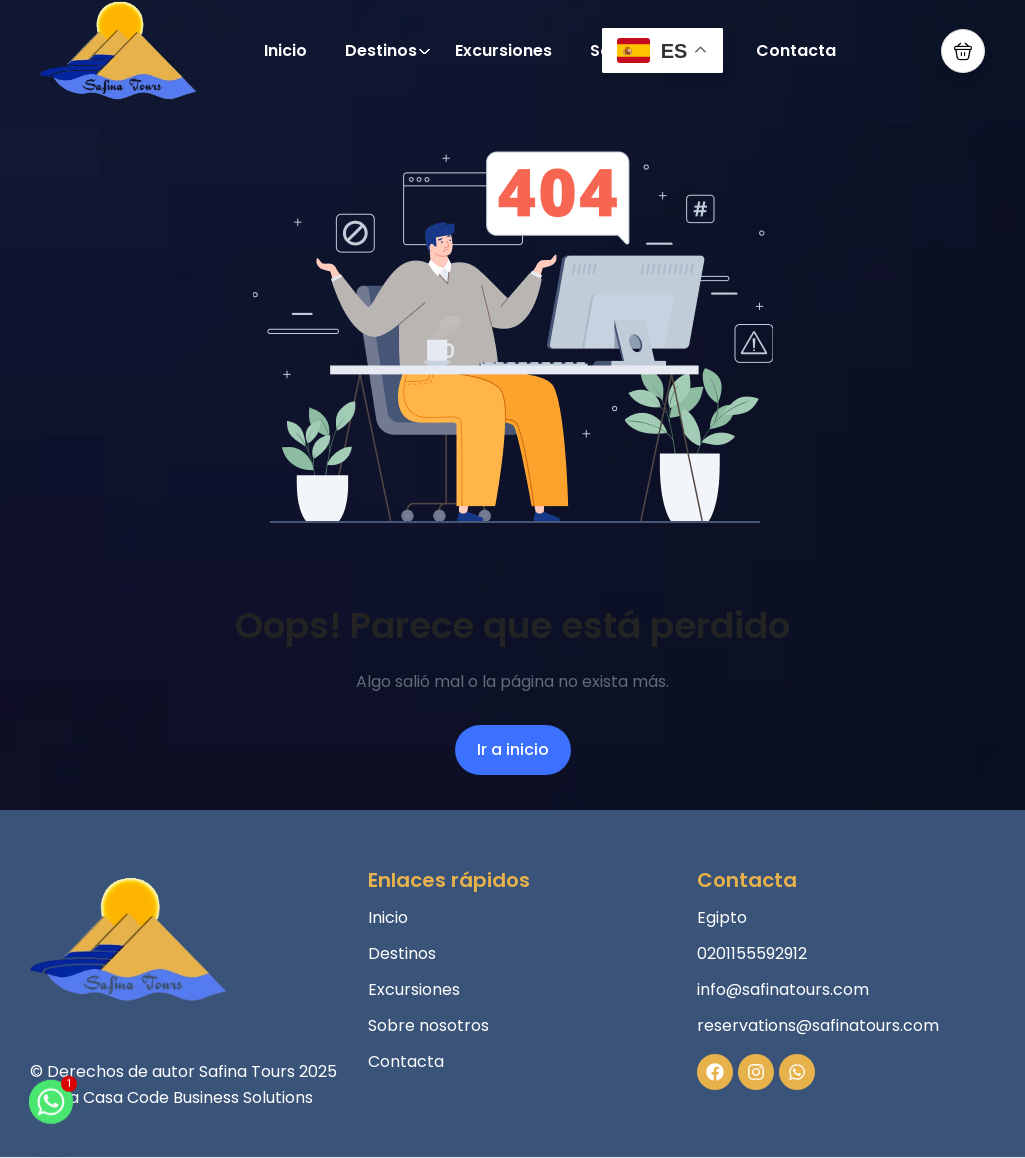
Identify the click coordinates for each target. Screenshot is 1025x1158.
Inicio (285, 50)
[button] (963, 51)
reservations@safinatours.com (818, 1025)
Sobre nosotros (428, 1025)
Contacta (796, 50)
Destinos (388, 50)
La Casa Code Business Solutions (187, 1097)
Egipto (722, 917)
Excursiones (503, 50)
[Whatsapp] (51, 1111)
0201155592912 (752, 953)
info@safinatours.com (783, 989)
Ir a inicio (513, 749)
